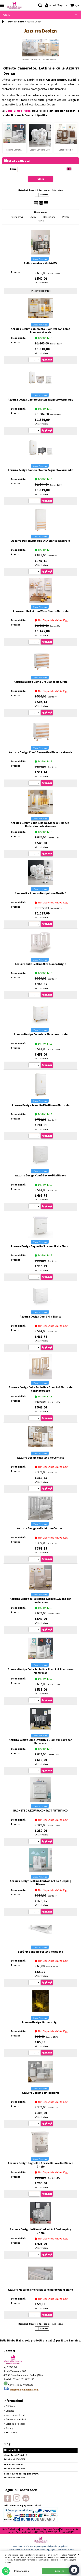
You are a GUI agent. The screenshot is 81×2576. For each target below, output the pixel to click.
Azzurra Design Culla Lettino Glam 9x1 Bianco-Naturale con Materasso (40, 824)
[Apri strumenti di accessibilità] (74, 2570)
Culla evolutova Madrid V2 (40, 263)
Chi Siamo (10, 2406)
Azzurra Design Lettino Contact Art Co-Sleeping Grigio (40, 2231)
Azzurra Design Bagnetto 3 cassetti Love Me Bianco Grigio (40, 2164)
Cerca (13, 168)
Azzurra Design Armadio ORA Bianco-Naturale (40, 540)
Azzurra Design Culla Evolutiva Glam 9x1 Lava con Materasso (40, 1741)
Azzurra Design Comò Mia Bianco (40, 1316)
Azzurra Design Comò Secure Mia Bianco (40, 1175)
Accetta (59, 2571)
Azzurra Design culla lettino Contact (40, 1457)
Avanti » (44, 194)
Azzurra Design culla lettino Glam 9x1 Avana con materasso (40, 1600)
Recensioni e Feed (15, 2415)
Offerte (7, 15)
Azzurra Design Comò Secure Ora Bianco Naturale (40, 752)
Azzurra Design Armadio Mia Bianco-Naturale (40, 1105)
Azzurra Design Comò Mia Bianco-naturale (41, 1034)
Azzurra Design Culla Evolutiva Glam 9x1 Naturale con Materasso (40, 1389)
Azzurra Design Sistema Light (41, 2022)
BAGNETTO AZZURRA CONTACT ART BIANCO (40, 1810)
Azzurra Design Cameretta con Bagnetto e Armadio (40, 399)
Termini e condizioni (16, 2419)
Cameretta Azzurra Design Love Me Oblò (40, 893)
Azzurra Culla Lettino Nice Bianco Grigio (40, 964)
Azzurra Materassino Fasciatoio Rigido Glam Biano (40, 2289)
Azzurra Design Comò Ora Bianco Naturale (41, 682)
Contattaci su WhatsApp (20, 2384)
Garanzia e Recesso (16, 2423)
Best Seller (11, 2432)
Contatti (10, 2410)
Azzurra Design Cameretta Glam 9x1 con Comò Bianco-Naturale (40, 330)
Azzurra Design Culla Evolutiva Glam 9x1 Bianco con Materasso (41, 1671)
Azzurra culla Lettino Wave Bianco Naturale (40, 611)
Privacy (8, 2562)
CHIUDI (78, 2554)
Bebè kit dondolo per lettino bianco (40, 1951)
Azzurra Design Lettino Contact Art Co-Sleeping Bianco (40, 1882)
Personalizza (21, 2571)
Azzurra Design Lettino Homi (40, 2093)
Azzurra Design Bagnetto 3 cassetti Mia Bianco (40, 1246)
